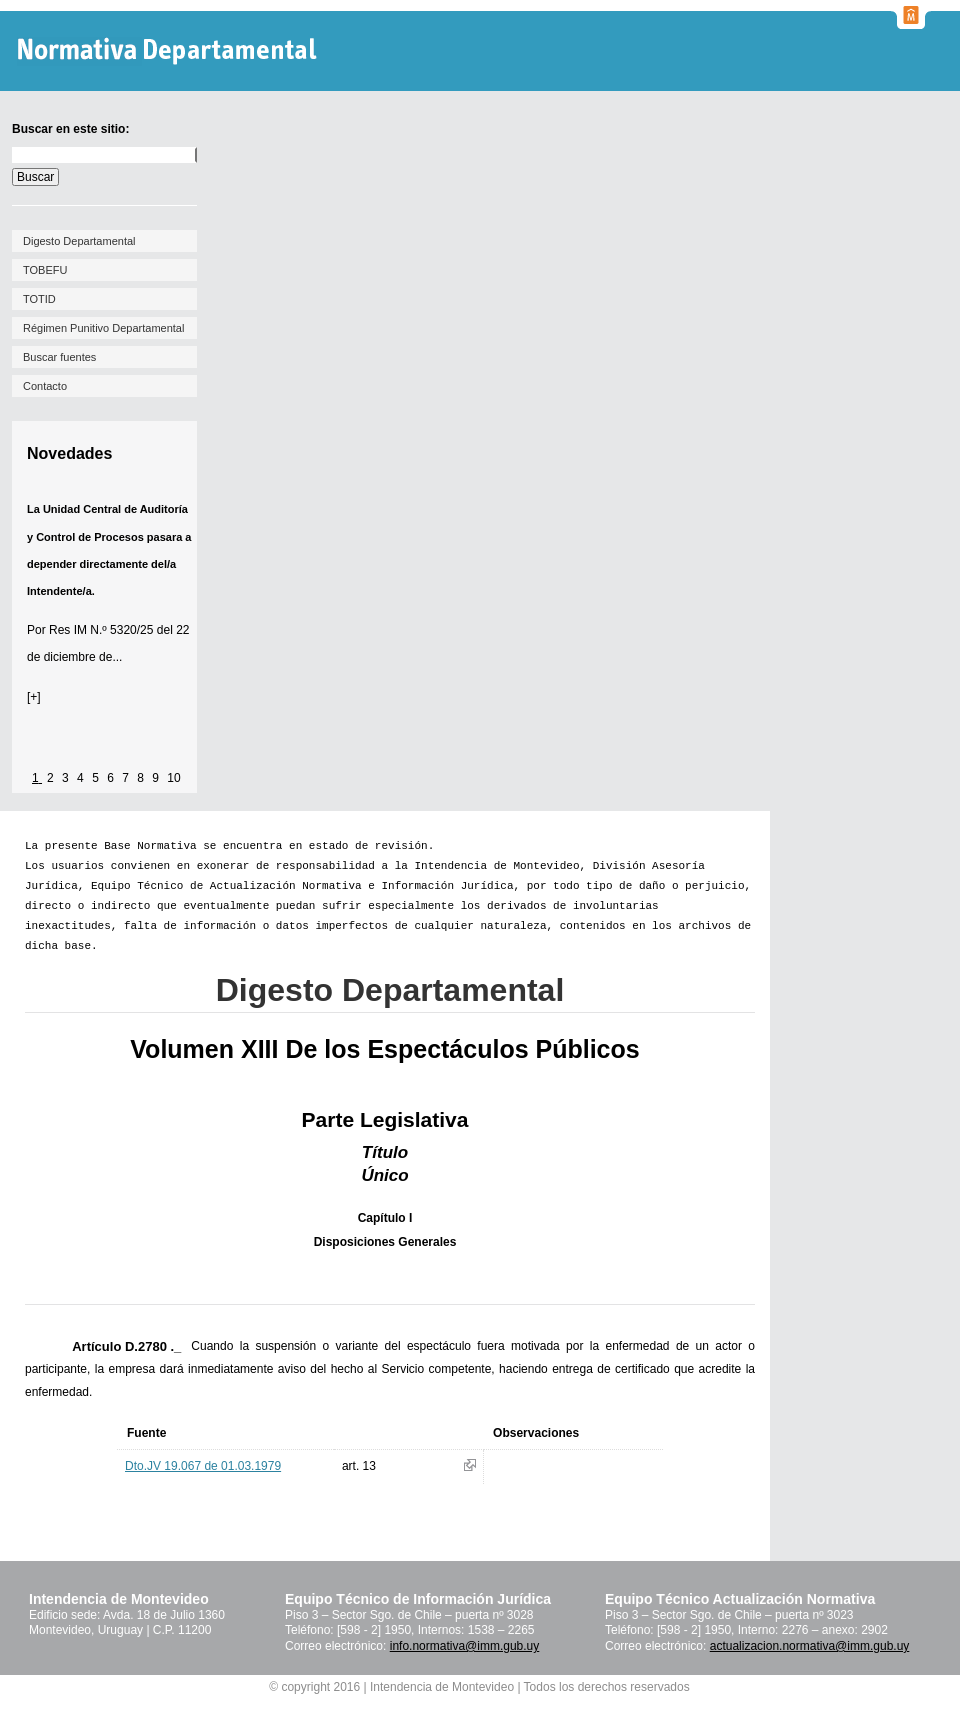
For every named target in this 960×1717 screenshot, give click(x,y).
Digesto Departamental (79, 241)
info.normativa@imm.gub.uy (465, 1646)
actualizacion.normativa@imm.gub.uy (810, 1646)
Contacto (45, 386)
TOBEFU (45, 270)
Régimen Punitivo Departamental (103, 328)
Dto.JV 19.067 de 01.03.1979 (203, 1466)
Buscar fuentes (59, 357)
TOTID (39, 299)
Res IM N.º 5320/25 (101, 630)
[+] (34, 697)
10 (173, 778)
